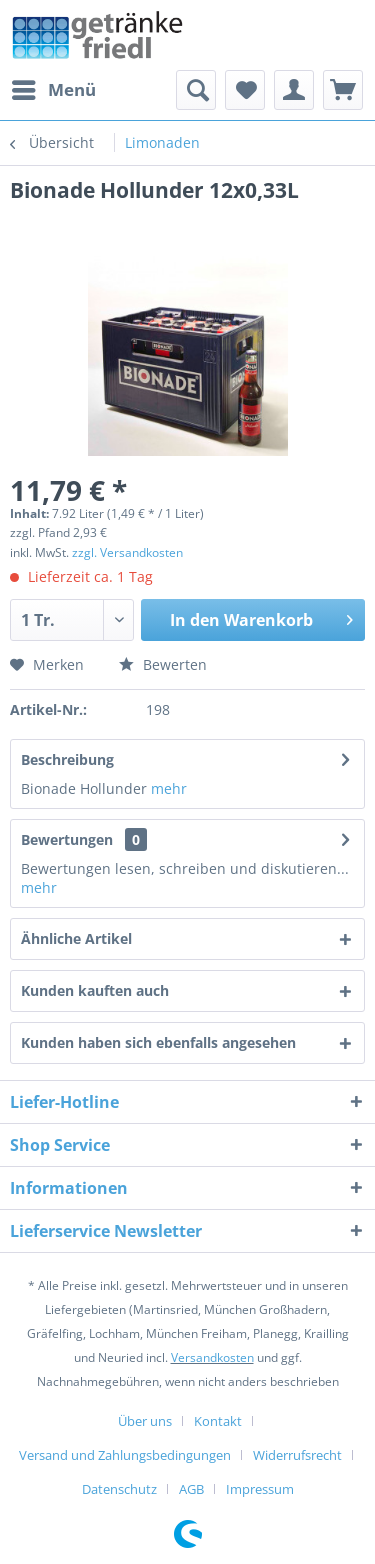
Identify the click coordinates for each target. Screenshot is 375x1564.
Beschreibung (67, 759)
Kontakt (218, 1421)
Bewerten (163, 664)
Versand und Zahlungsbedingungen (125, 1455)
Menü (54, 87)
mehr (169, 788)
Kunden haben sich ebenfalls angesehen (158, 1042)
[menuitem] (53, 90)
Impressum (260, 1489)
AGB (191, 1489)
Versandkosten (212, 1357)
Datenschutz (119, 1489)
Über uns (145, 1421)
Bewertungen (67, 839)
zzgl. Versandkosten (127, 552)
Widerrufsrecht (297, 1455)
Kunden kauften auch (95, 990)
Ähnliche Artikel (76, 938)
